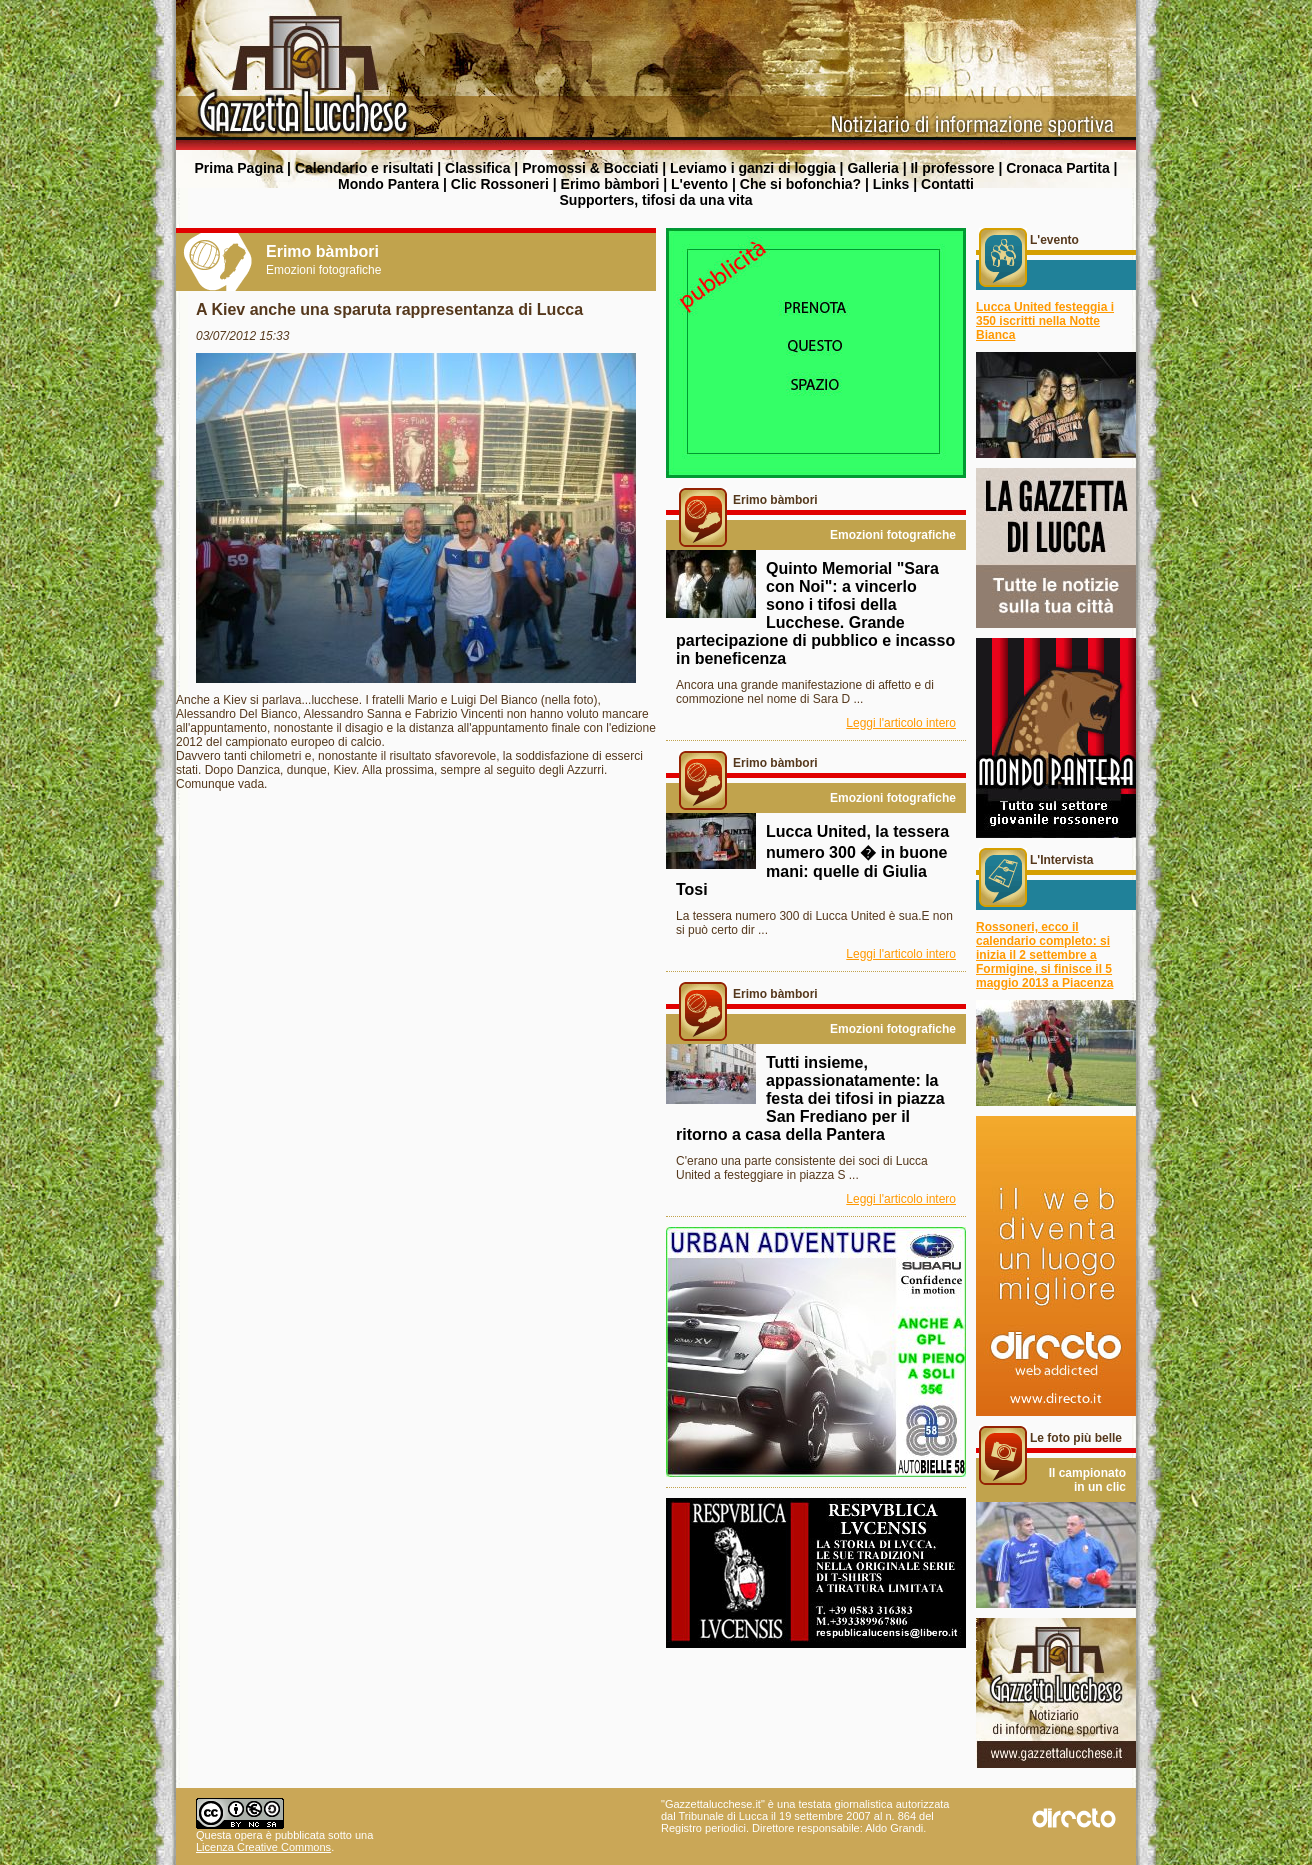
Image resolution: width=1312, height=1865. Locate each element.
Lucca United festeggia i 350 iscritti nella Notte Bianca (1045, 321)
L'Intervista (1062, 860)
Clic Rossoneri (500, 184)
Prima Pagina (238, 168)
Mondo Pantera (388, 184)
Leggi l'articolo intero (901, 723)
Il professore (952, 168)
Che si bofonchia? (800, 184)
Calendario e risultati (364, 168)
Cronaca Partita (1057, 168)
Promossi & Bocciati (590, 168)
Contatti (947, 184)
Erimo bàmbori (610, 184)
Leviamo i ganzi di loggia (753, 168)
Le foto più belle (1076, 1438)
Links (891, 184)
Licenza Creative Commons (263, 1847)
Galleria (872, 168)
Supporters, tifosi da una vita (656, 200)
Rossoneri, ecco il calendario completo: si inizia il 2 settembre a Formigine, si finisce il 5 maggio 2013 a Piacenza (1044, 955)
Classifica (477, 168)
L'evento (699, 184)
